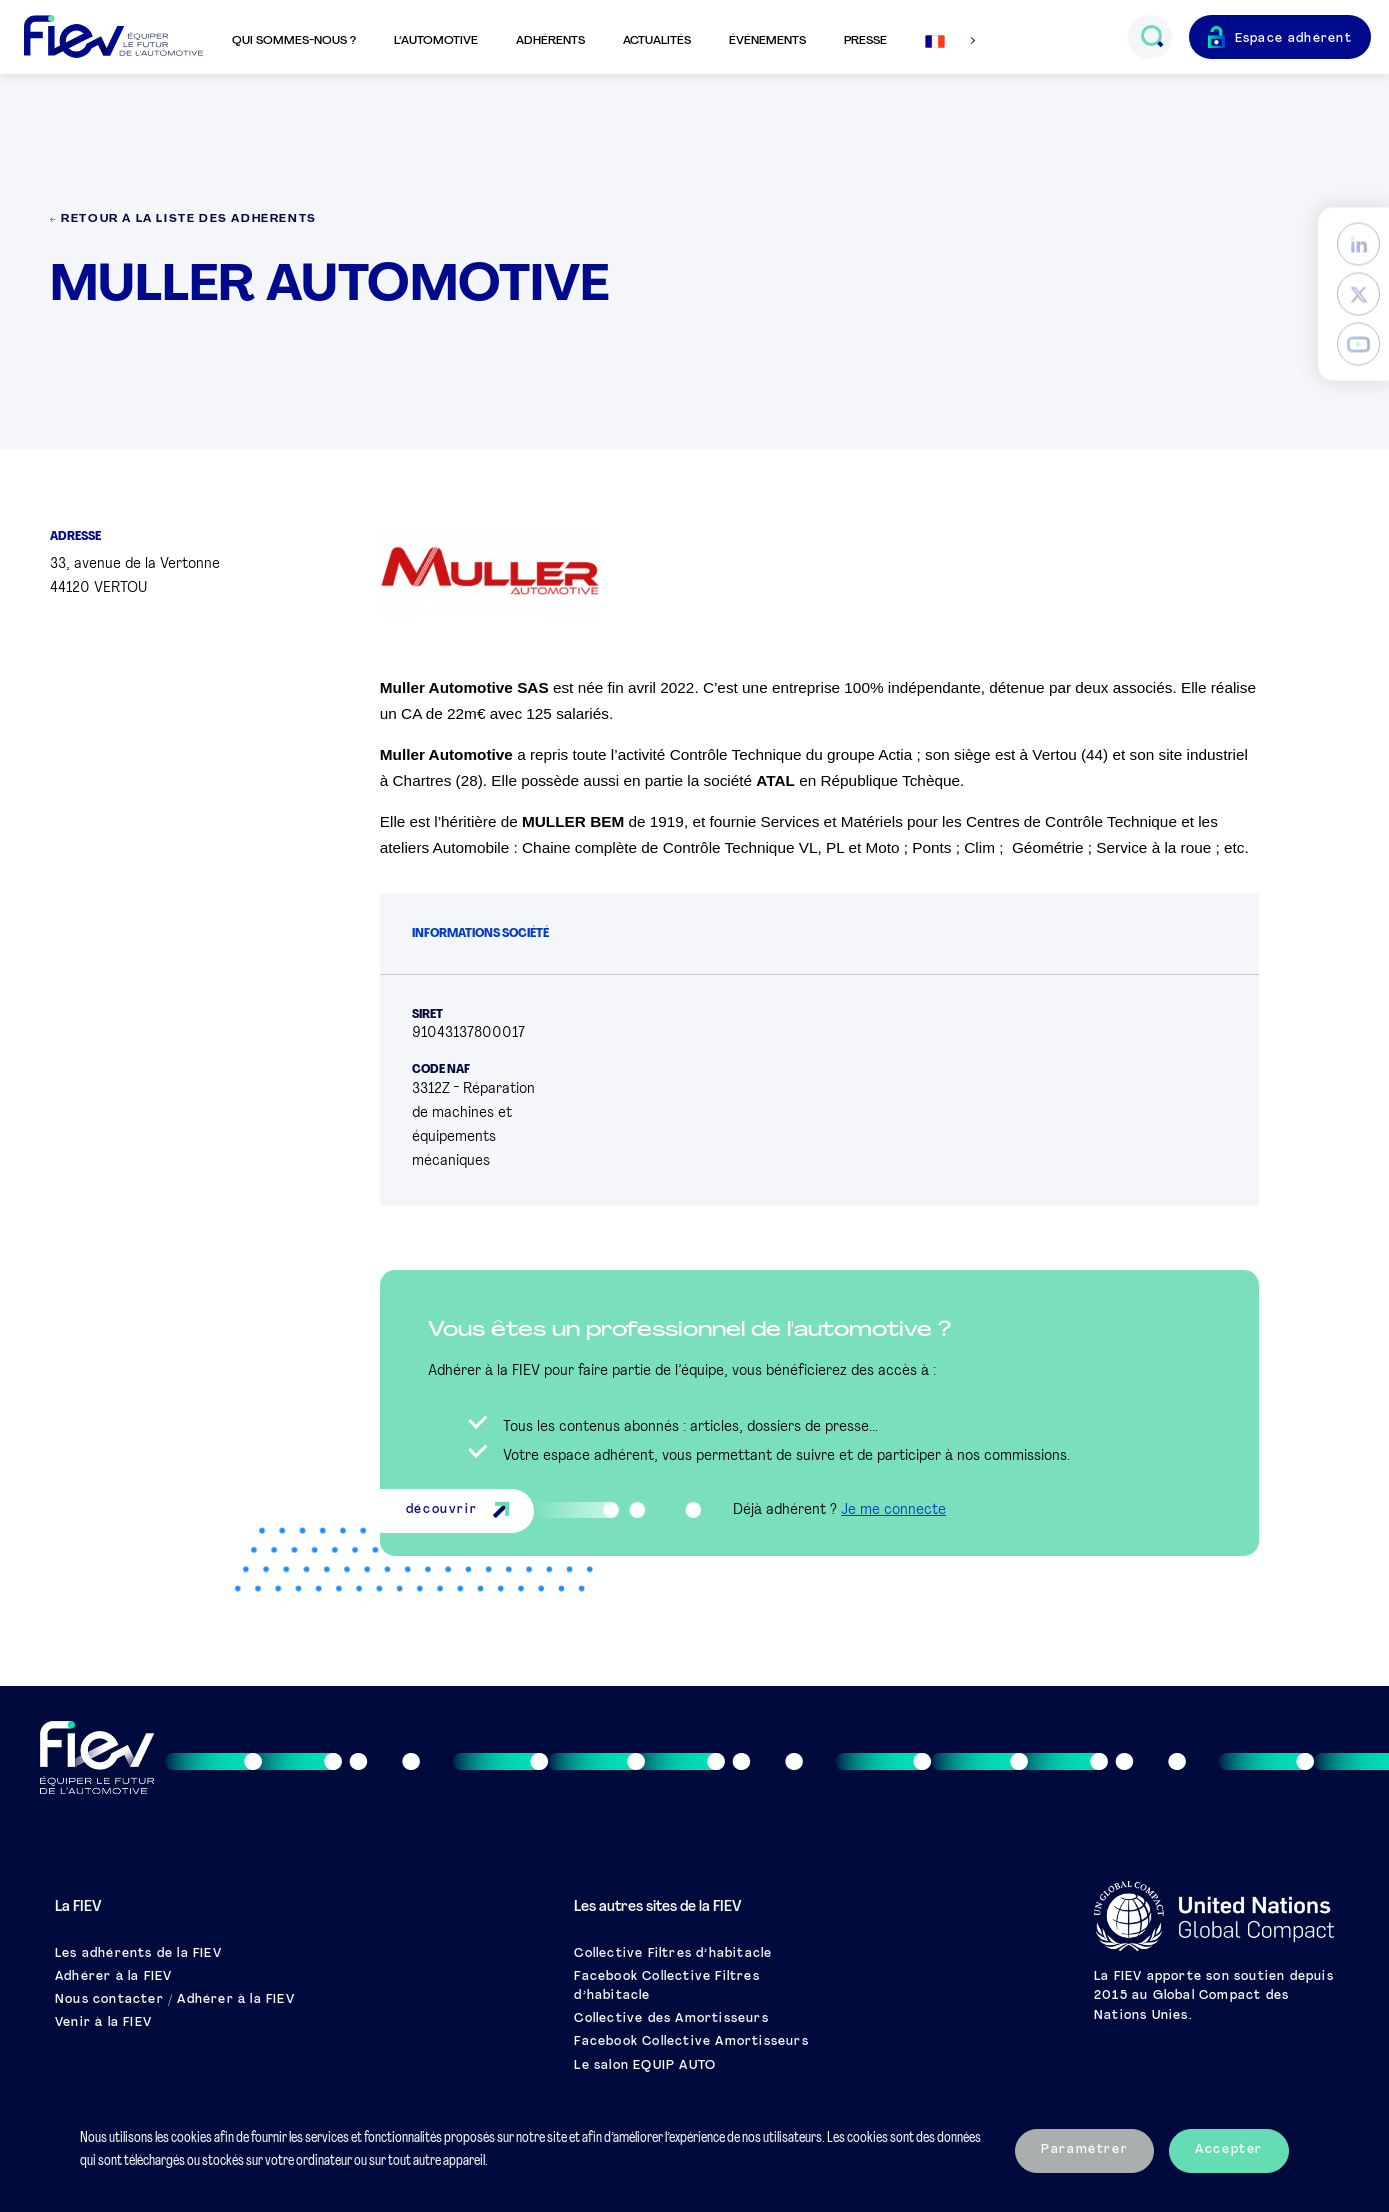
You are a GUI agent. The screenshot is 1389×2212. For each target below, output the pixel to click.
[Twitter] (1358, 294)
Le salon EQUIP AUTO (645, 2066)
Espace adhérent (1294, 39)
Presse (865, 41)
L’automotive (436, 41)
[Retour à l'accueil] (113, 37)
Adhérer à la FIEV (113, 1977)
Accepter (1229, 2150)
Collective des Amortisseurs (671, 2019)
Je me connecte (893, 1510)
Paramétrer (1084, 2150)
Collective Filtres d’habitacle (673, 1954)
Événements (767, 41)
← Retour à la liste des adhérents (183, 219)
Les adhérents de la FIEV (138, 1954)
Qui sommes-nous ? (294, 41)
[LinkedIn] (1358, 244)
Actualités (657, 41)
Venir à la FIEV (103, 2023)
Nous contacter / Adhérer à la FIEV (175, 2000)
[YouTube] (1358, 344)
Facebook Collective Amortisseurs (691, 2042)
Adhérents (550, 41)
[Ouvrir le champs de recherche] (1151, 37)
